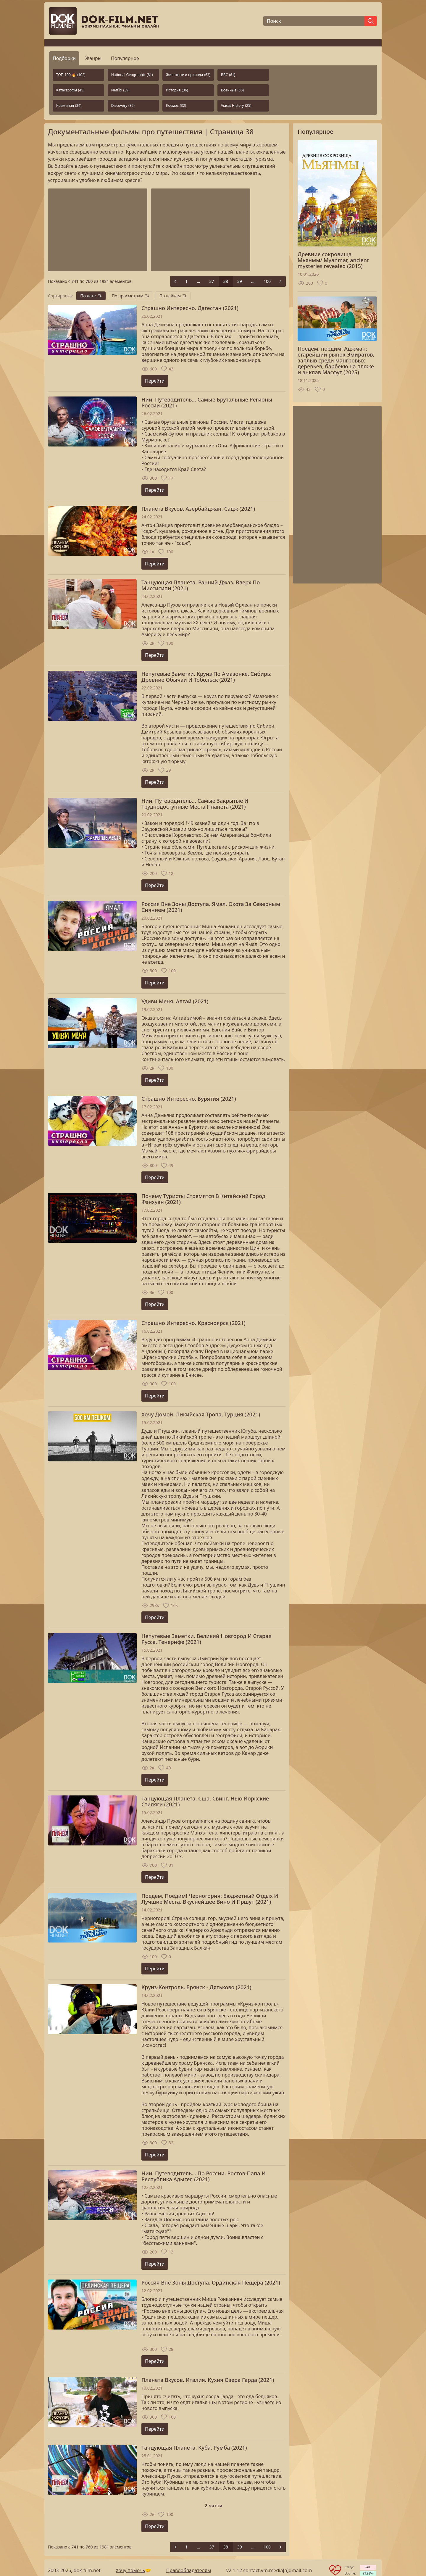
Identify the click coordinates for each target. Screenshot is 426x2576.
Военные (232, 90)
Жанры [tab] (93, 58)
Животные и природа (188, 74)
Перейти (154, 381)
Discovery (123, 105)
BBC (228, 74)
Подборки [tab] (64, 58)
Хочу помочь (130, 2570)
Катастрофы (70, 90)
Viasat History (236, 105)
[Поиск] (313, 21)
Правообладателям (188, 2570)
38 (225, 281)
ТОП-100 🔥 (70, 74)
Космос (176, 105)
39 (239, 281)
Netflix (120, 90)
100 (267, 281)
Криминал (68, 105)
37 (211, 281)
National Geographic (132, 74)
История (177, 90)
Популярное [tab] (125, 58)
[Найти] (370, 21)
